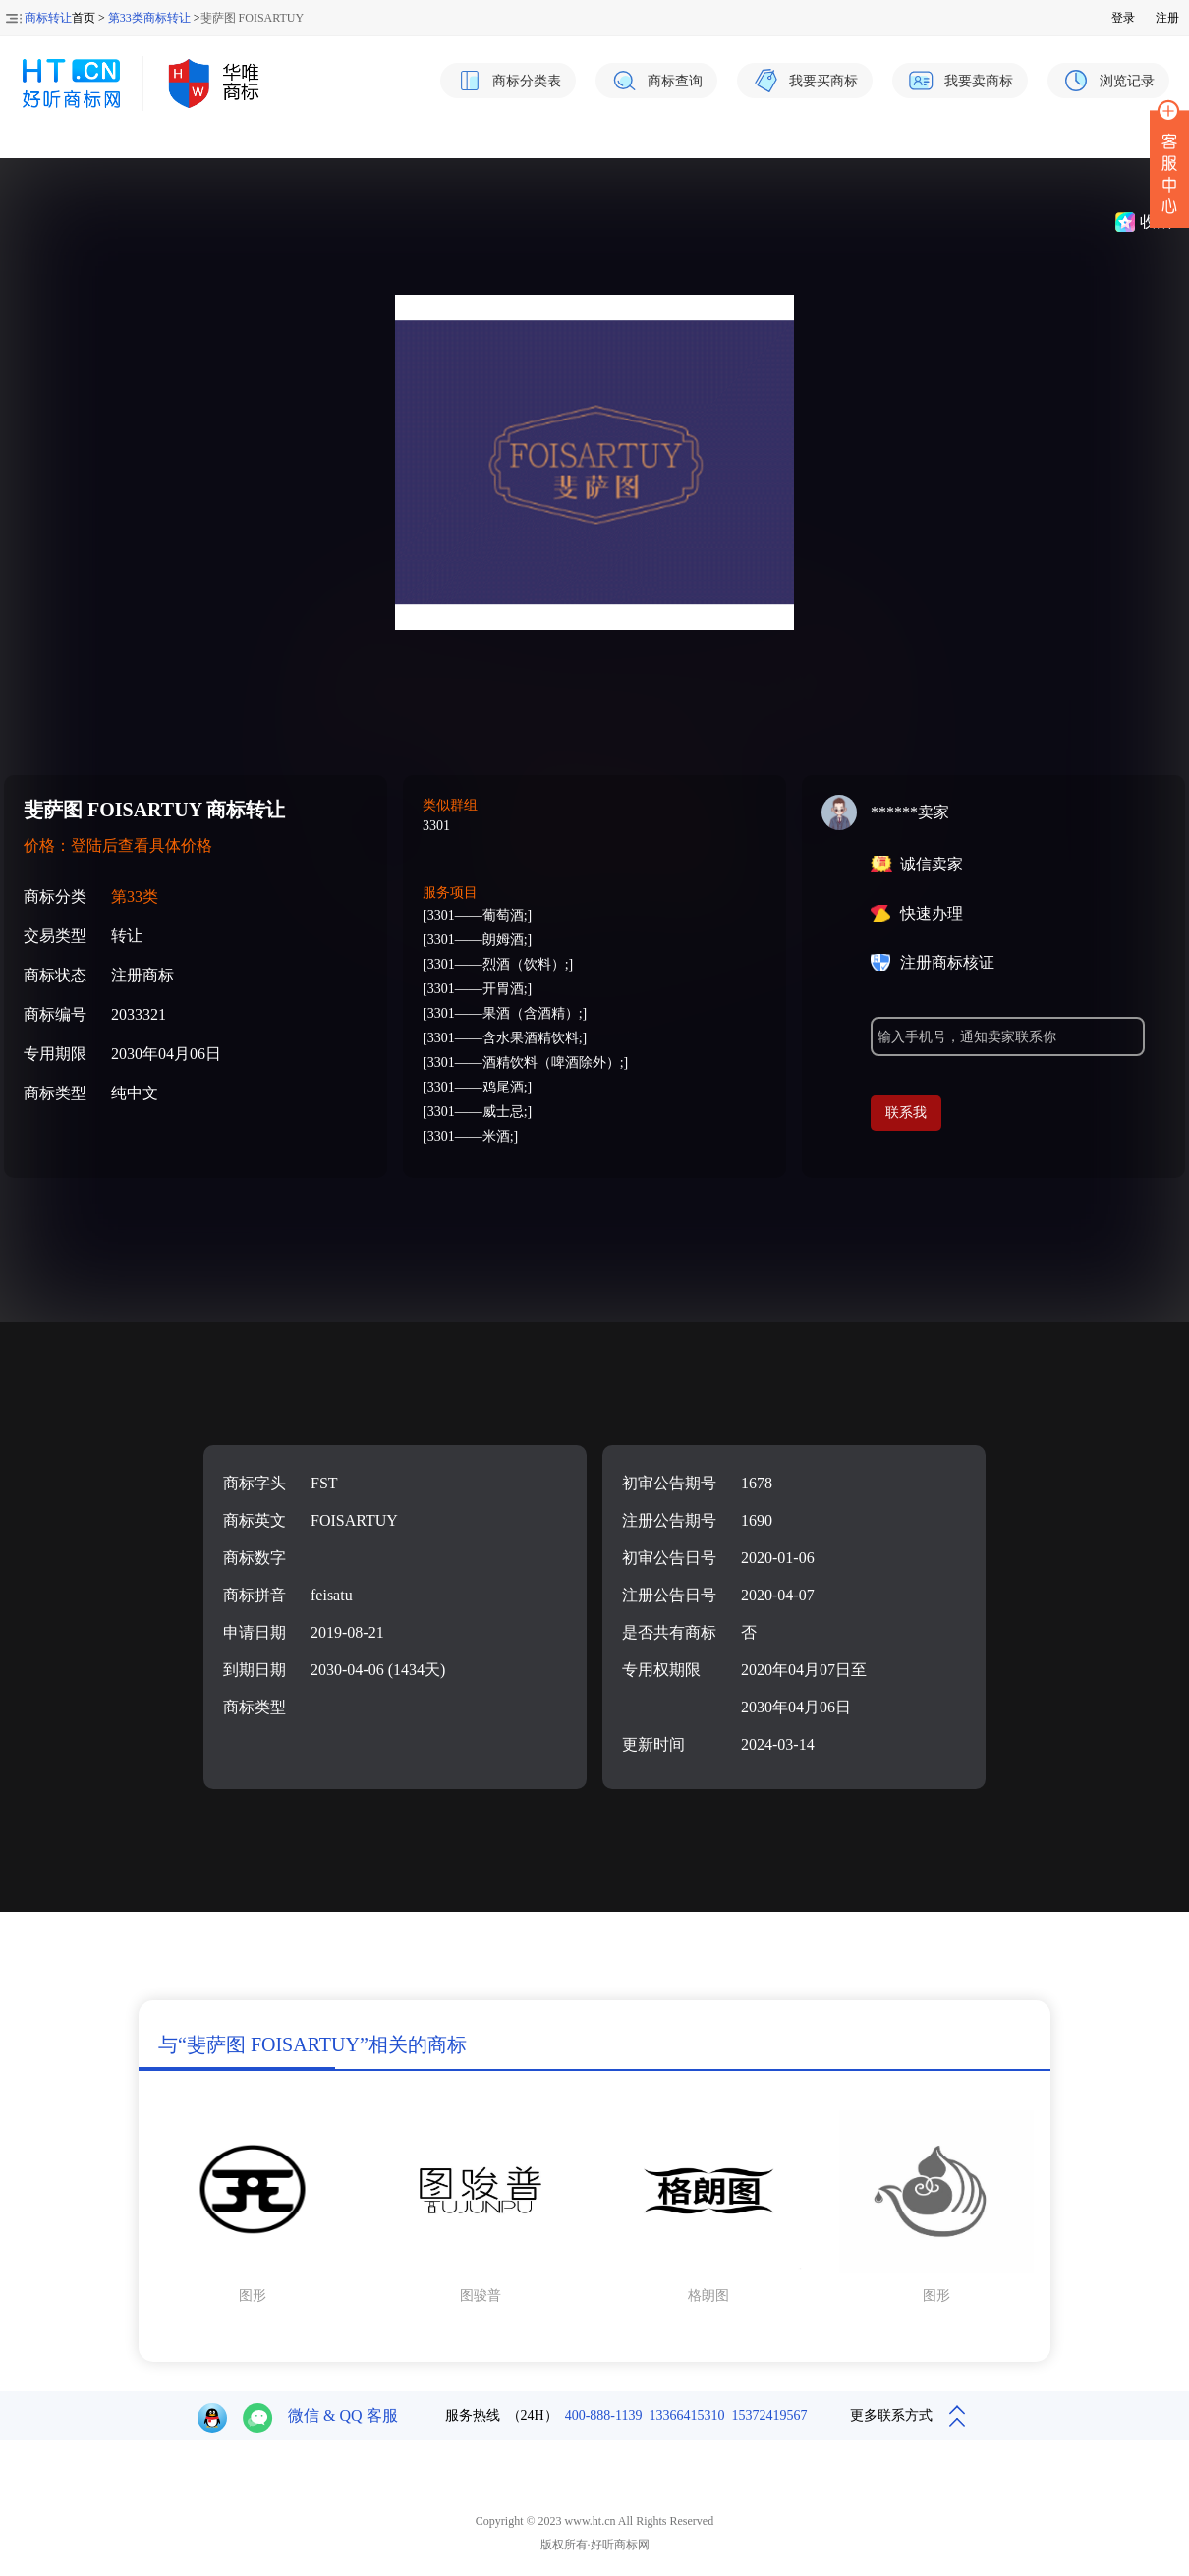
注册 (1167, 18)
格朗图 (708, 2295)
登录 (1123, 18)
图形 (252, 2295)
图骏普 (480, 2295)
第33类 (134, 896)
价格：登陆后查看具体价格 (118, 845)
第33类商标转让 (149, 18)
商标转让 (48, 18)
